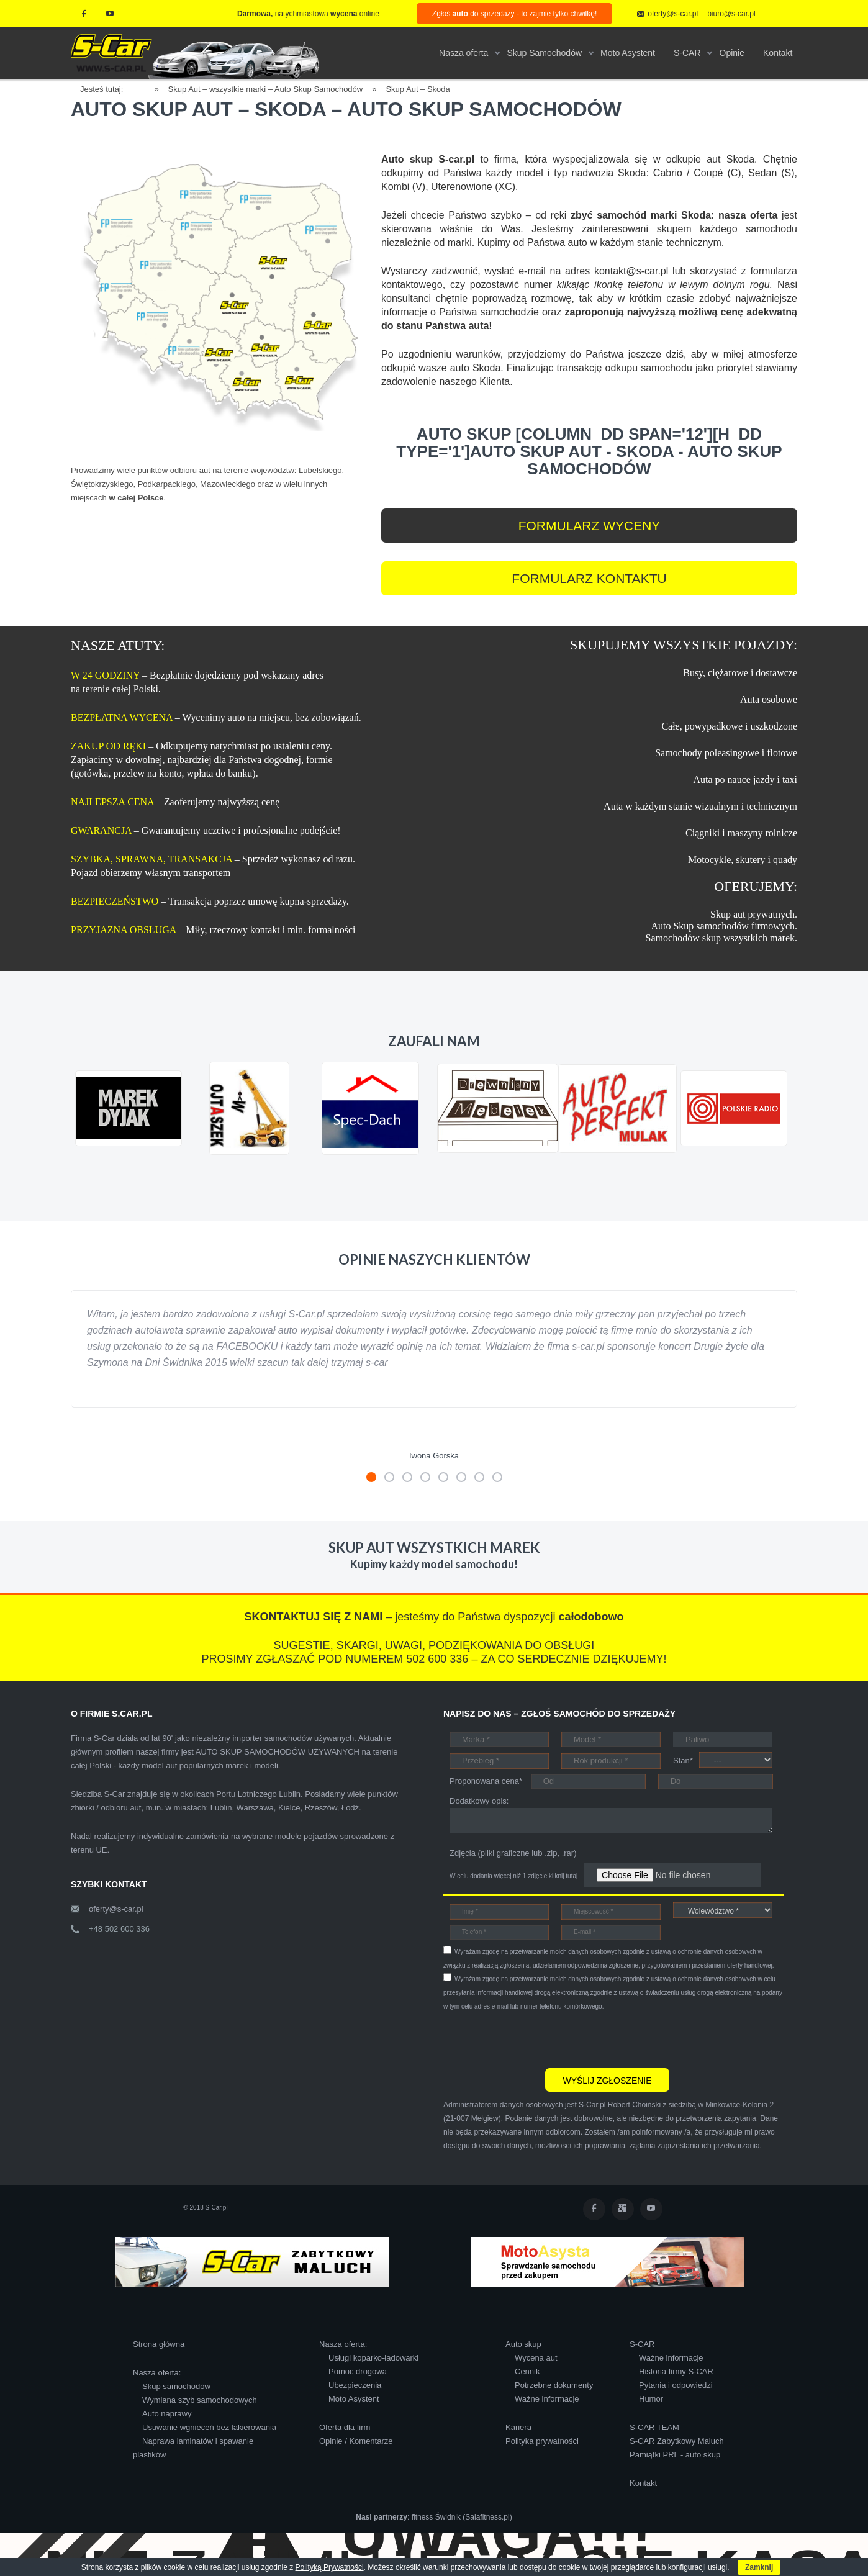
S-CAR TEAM (654, 2427)
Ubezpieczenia (354, 2385)
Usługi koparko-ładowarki (373, 2357)
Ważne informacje (547, 2398)
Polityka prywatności (542, 2441)
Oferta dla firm (344, 2427)
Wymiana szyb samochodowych (199, 2400)
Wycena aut (536, 2357)
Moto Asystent (353, 2398)
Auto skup (523, 2344)
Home (143, 87)
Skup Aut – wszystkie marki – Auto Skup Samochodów (265, 89)
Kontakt (643, 2483)
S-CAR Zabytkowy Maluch (677, 2441)
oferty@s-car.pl (116, 1909)
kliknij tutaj (563, 1876)
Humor (651, 2398)
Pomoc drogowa (357, 2371)
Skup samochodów (176, 2386)
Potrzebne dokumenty (554, 2385)
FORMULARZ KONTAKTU (589, 578)
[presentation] (537, 2037)
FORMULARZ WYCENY (589, 525)
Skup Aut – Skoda (418, 89)
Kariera (518, 2427)
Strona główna (158, 2344)
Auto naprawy (167, 2413)
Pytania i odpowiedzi (676, 2385)
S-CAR (642, 2344)
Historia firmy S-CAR (676, 2371)
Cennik (527, 2371)
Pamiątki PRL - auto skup (675, 2454)
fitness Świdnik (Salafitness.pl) (462, 2517)
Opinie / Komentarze (356, 2441)
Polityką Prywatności (330, 2567)
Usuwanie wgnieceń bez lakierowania (209, 2427)
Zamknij (759, 2567)
